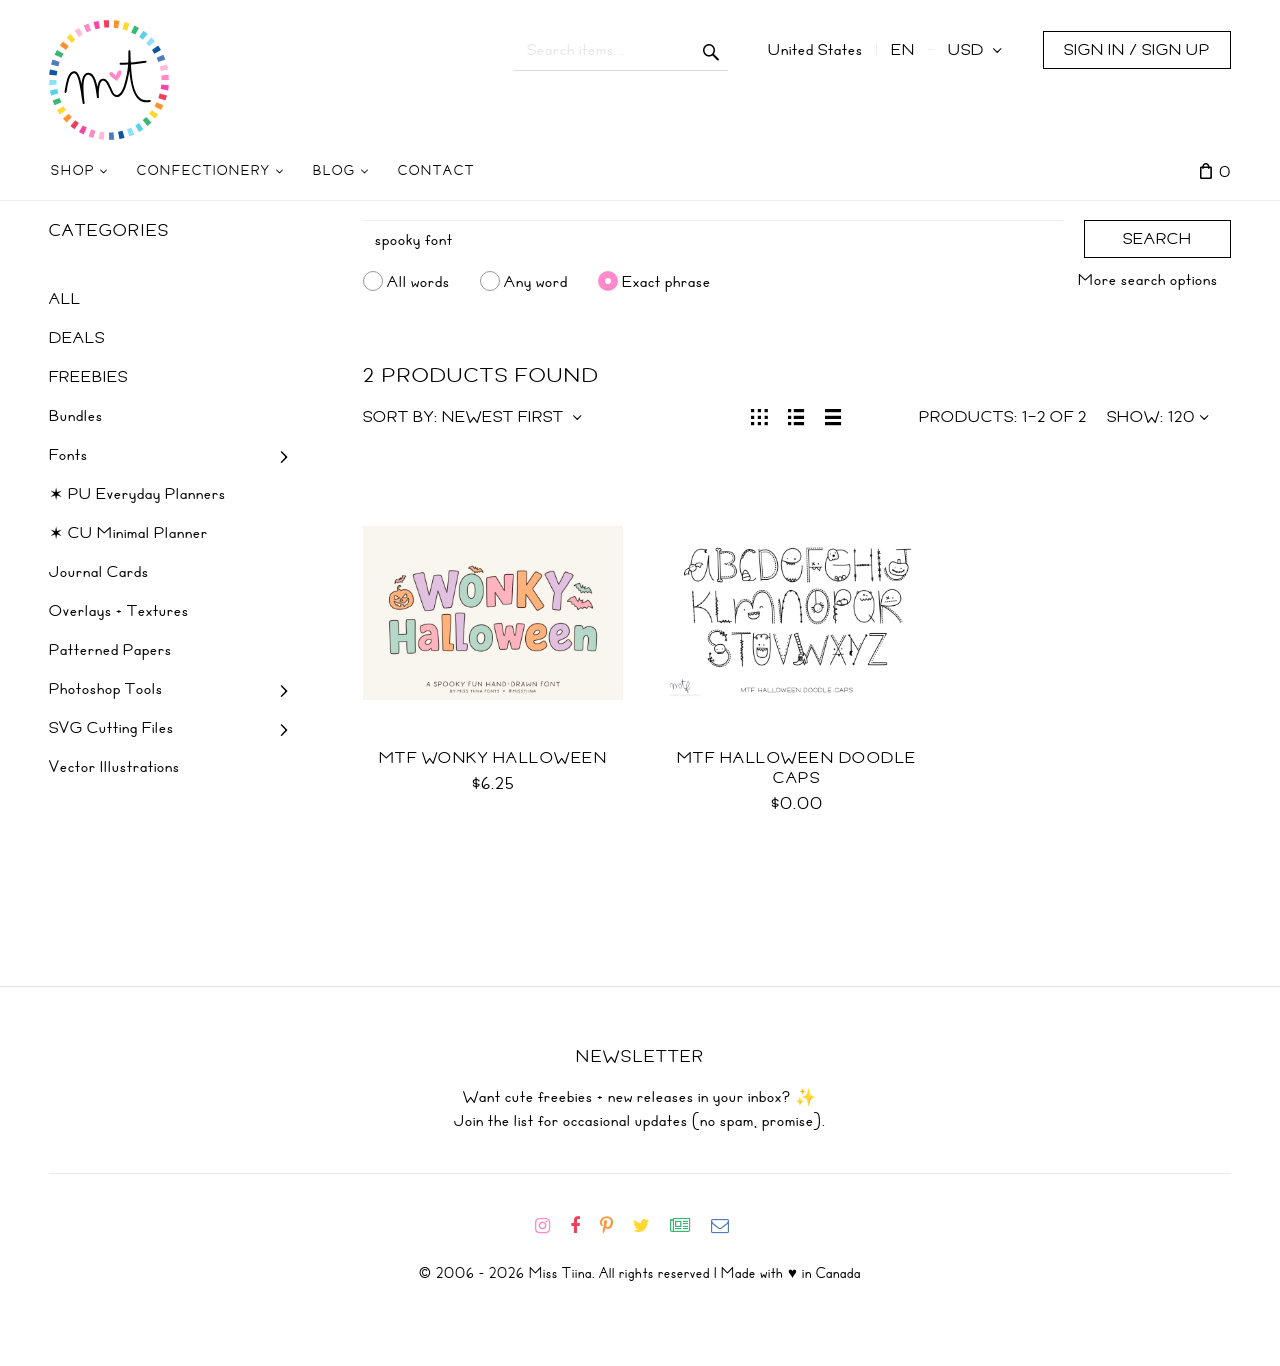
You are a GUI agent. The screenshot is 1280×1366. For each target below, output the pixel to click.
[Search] (714, 240)
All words (418, 281)
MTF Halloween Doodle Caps (797, 768)
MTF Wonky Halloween (493, 758)
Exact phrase (666, 281)
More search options (1148, 280)
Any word (536, 281)
